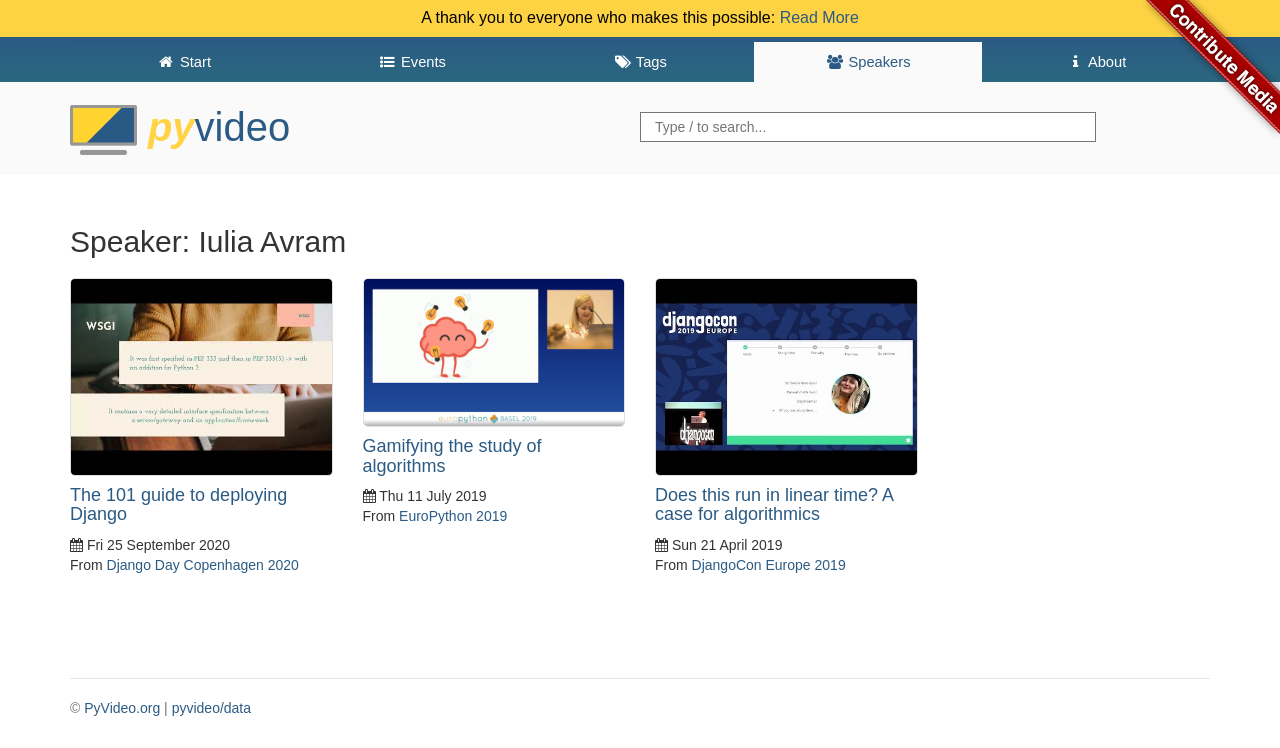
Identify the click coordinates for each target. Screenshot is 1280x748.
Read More (819, 17)
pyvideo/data (211, 708)
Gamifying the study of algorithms (452, 456)
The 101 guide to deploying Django (178, 505)
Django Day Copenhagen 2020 (203, 565)
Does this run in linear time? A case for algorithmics (774, 505)
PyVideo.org (122, 708)
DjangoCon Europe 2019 (769, 565)
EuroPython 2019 (453, 516)
